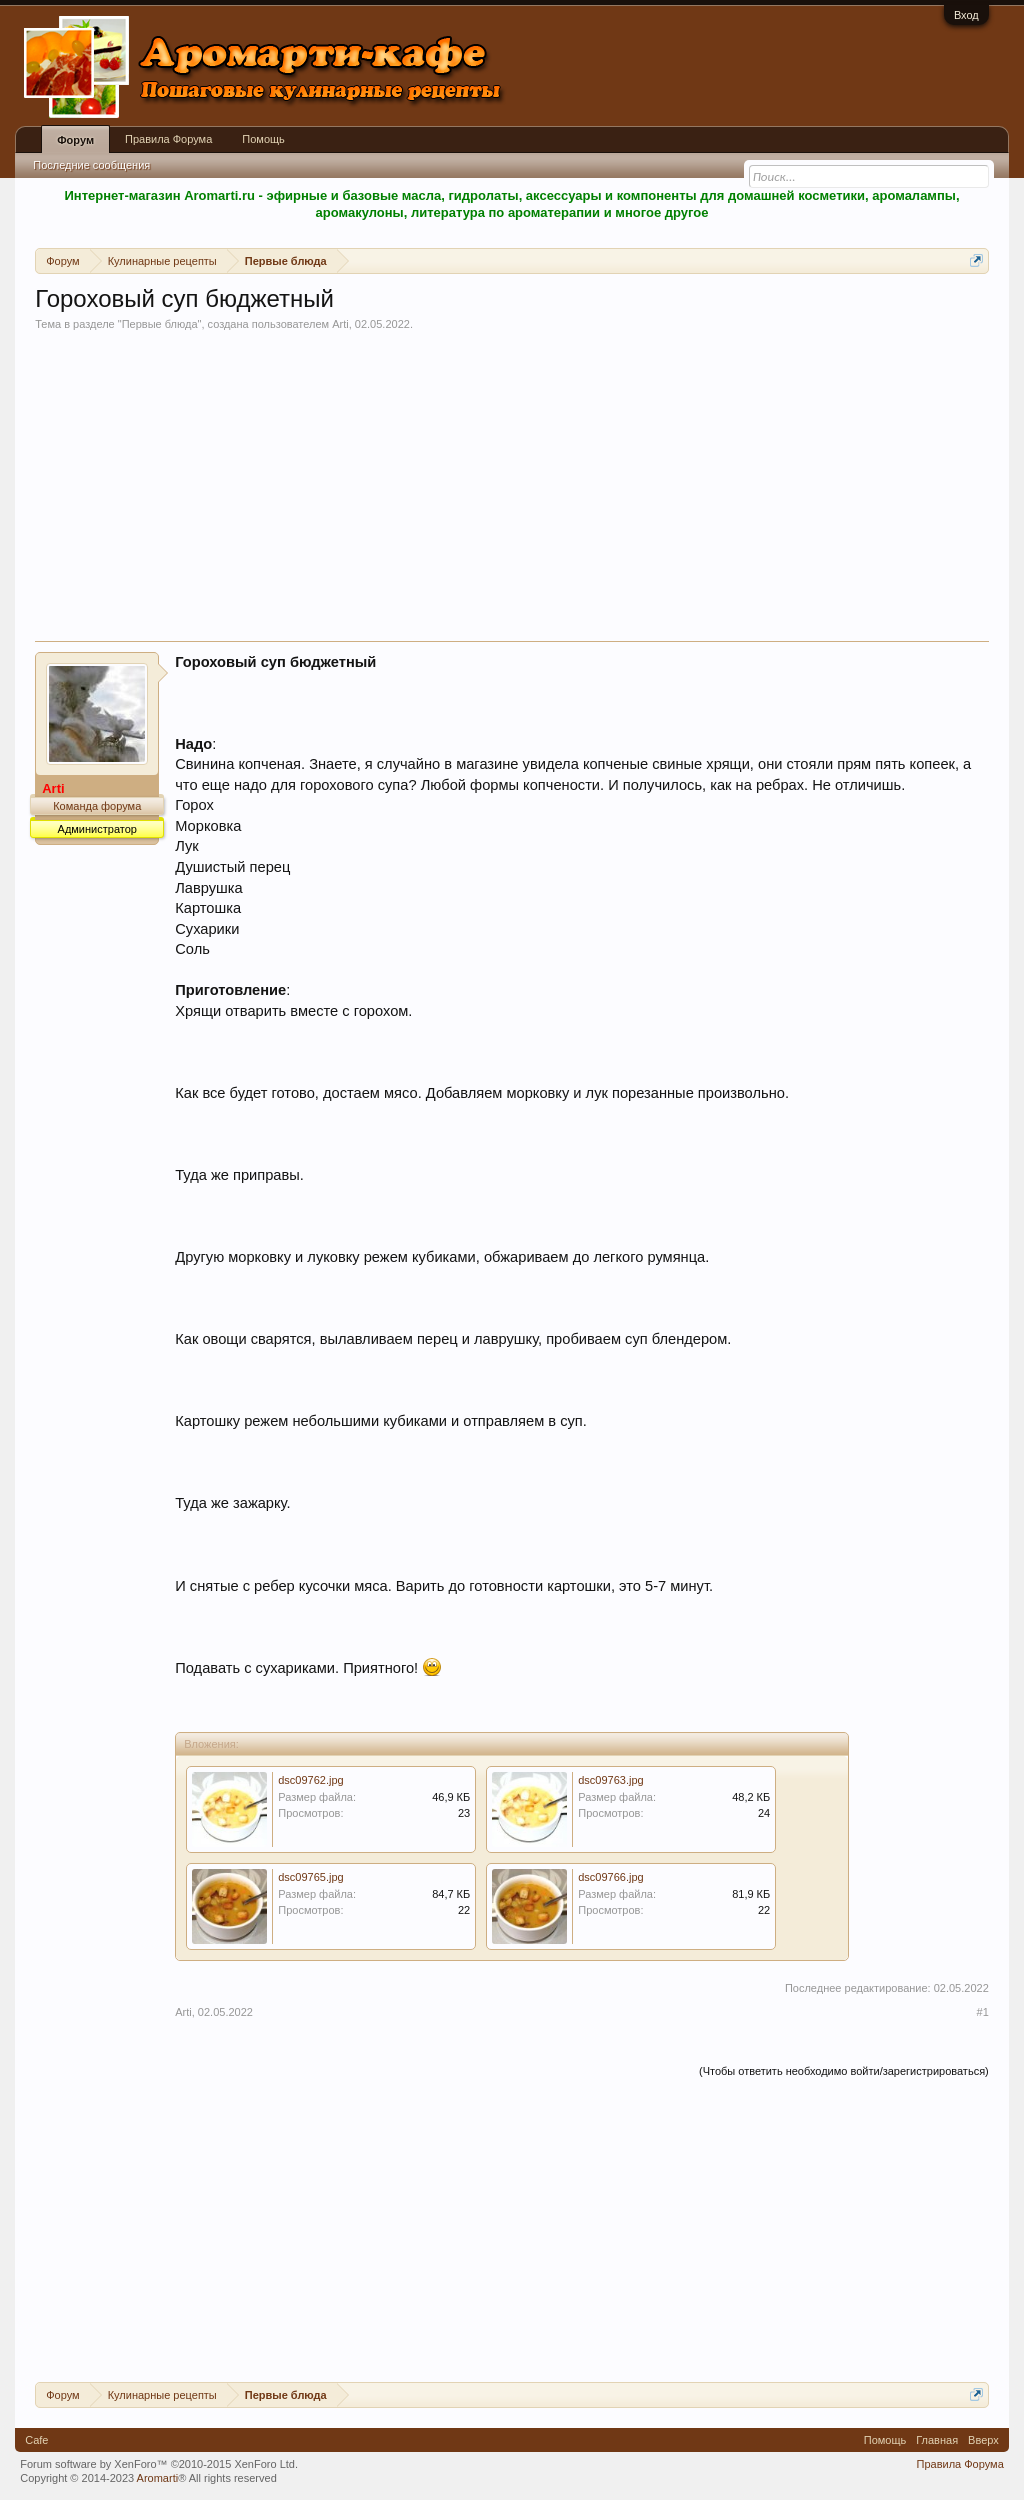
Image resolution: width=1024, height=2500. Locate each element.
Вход (966, 15)
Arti (340, 324)
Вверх (983, 2440)
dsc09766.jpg (610, 1877)
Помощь (263, 139)
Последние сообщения (91, 165)
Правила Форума (168, 139)
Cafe (36, 2440)
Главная (937, 2440)
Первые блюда (160, 324)
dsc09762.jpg (310, 1780)
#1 (983, 2012)
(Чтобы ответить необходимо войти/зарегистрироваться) (844, 2071)
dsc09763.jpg (610, 1780)
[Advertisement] (512, 491)
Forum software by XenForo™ (159, 2464)
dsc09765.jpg (310, 1877)
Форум (75, 140)
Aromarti (158, 2478)
